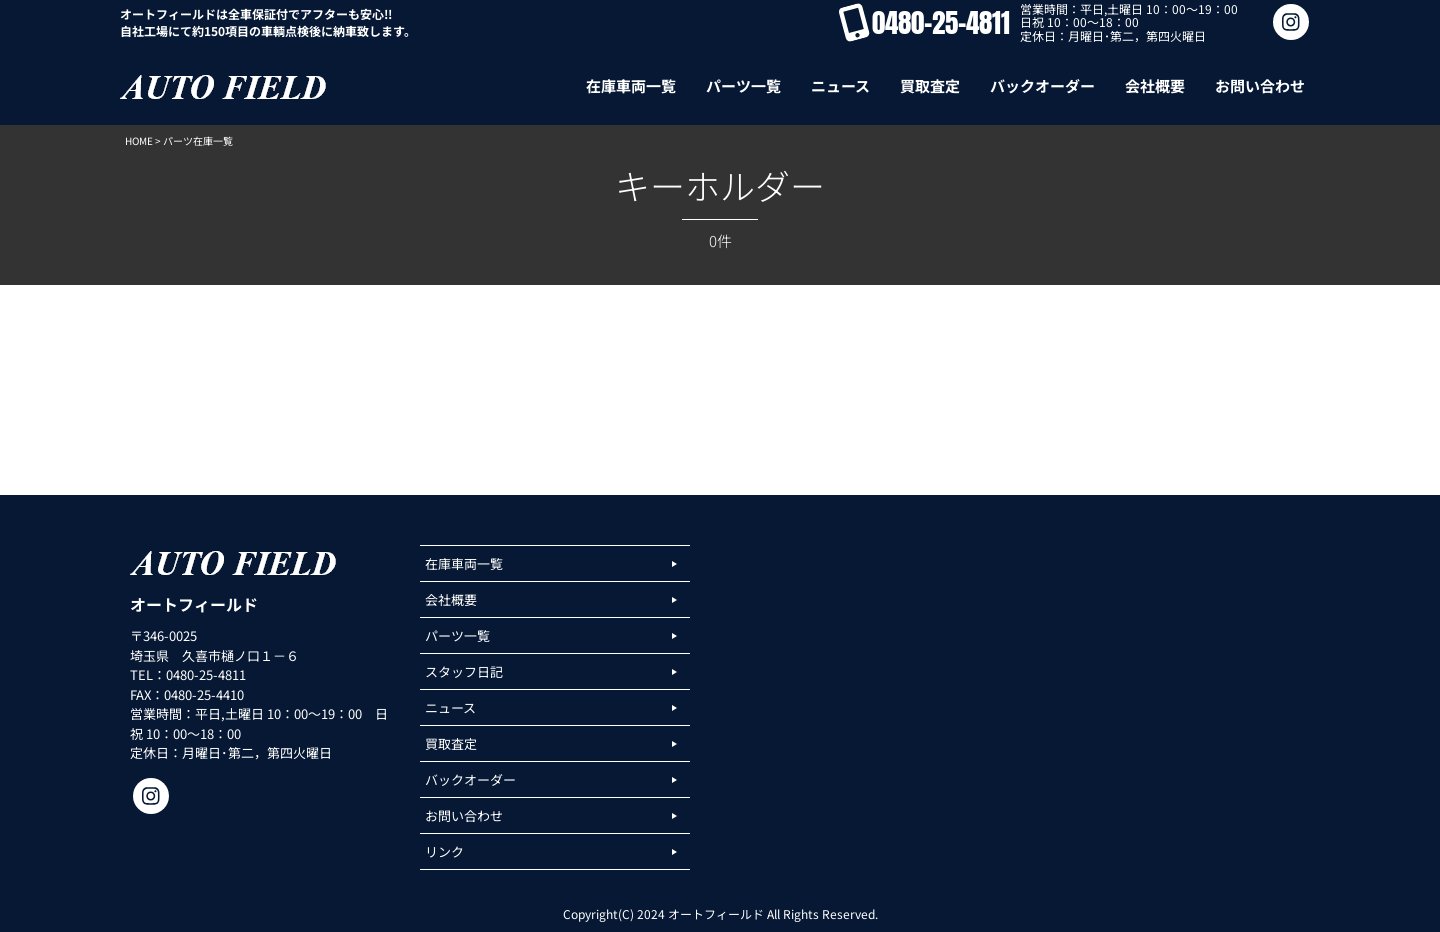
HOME (139, 140)
